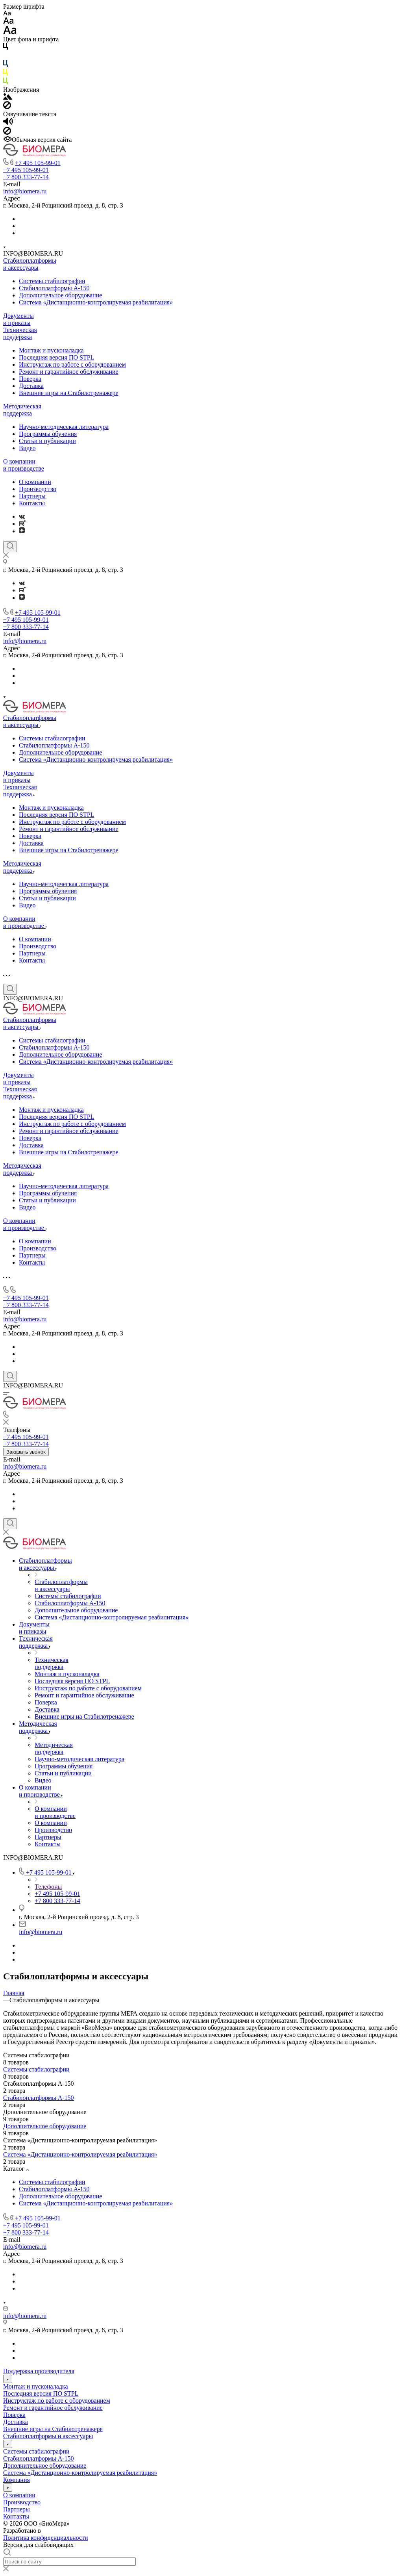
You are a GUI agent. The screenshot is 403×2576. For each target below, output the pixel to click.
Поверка (30, 378)
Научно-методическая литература (64, 426)
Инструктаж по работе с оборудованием (72, 364)
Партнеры (32, 496)
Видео (27, 448)
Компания (16, 2479)
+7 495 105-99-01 (38, 162)
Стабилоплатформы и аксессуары (29, 264)
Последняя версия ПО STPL (56, 357)
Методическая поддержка (22, 410)
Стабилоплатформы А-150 (54, 288)
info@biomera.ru (24, 191)
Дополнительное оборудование (60, 295)
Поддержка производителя (38, 2371)
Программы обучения (48, 433)
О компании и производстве (23, 465)
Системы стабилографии (52, 281)
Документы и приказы (18, 319)
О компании (35, 481)
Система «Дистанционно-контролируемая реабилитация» (96, 302)
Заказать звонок (26, 1452)
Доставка (31, 385)
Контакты (32, 503)
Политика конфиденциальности (45, 2537)
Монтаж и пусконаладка (51, 350)
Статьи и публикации (47, 441)
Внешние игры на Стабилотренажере (68, 392)
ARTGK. (54, 2530)
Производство (37, 489)
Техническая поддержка (20, 333)
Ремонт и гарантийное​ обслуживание (68, 371)
